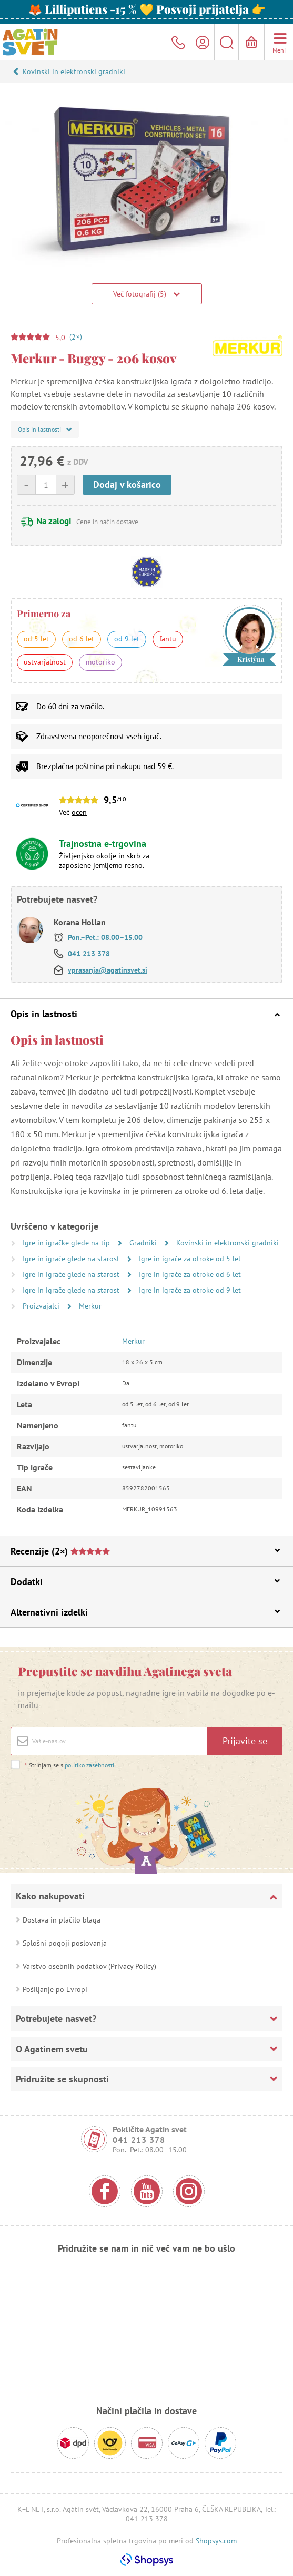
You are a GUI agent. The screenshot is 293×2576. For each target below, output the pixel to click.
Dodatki (145, 1582)
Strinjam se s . (70, 1765)
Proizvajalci (42, 1306)
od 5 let (36, 638)
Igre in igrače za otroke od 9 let (190, 1290)
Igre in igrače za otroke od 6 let (190, 1274)
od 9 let (126, 638)
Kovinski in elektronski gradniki (74, 71)
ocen (79, 812)
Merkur (90, 1306)
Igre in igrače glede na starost (72, 1258)
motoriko (100, 662)
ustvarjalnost (45, 662)
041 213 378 (89, 953)
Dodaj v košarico (127, 484)
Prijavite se (245, 1741)
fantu (167, 638)
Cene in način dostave (107, 521)
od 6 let (81, 638)
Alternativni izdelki (145, 1612)
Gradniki (144, 1243)
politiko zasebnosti (89, 1765)
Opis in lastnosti (145, 1014)
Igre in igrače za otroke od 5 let (190, 1258)
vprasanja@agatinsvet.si (107, 970)
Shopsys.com (216, 2541)
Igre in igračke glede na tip (67, 1243)
